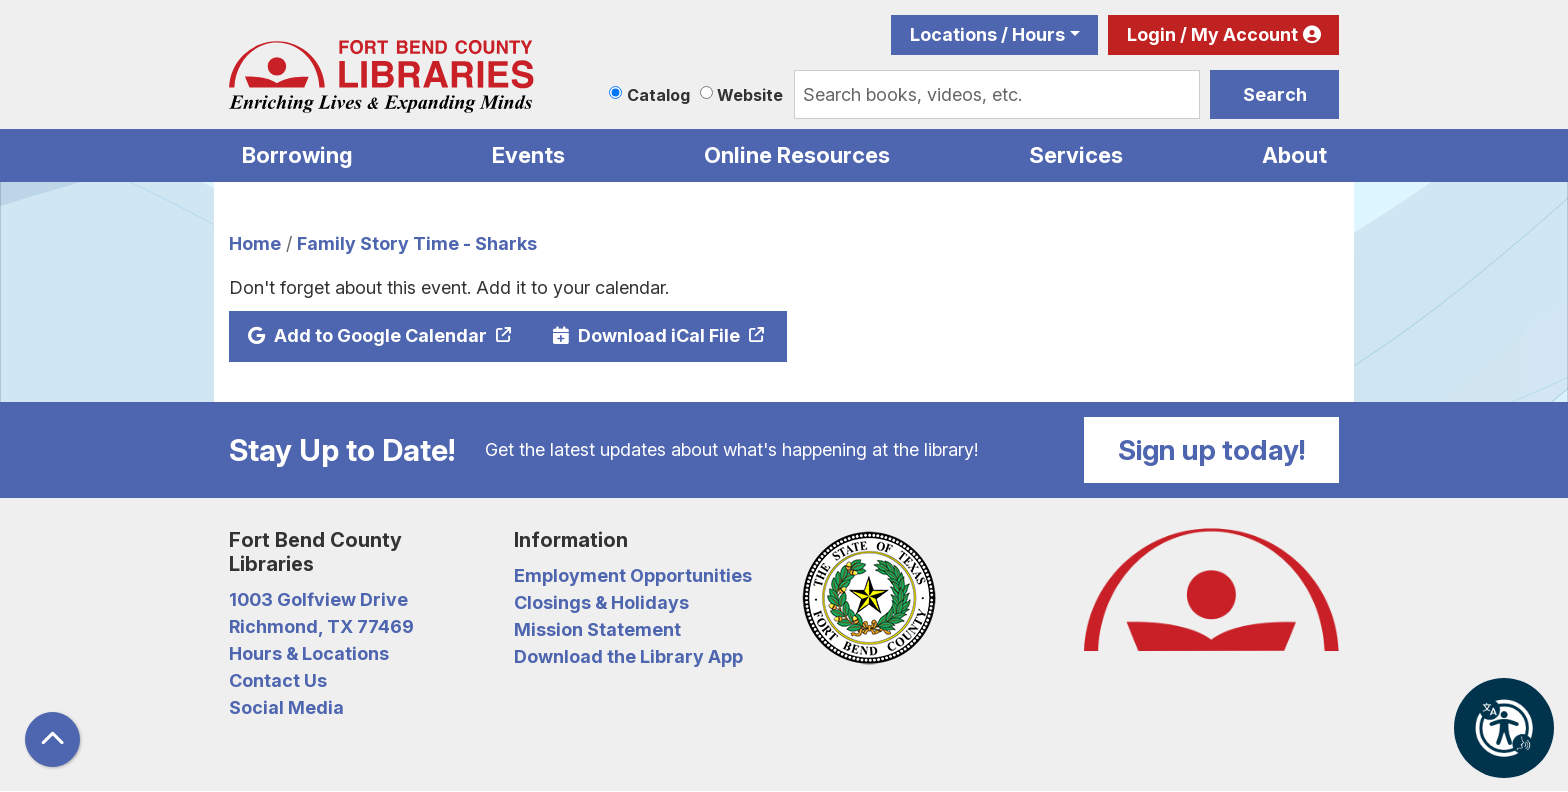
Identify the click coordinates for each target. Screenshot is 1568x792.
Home (255, 243)
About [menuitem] (1294, 155)
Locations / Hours (987, 34)
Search (1275, 94)
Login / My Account (1212, 34)
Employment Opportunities (633, 575)
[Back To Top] (52, 739)
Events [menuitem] (528, 155)
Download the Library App (628, 656)
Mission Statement (597, 629)
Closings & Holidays (601, 602)
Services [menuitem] (1076, 155)
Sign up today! (1212, 450)
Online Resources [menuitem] (797, 155)
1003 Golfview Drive (318, 599)
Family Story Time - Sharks (417, 243)
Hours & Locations (309, 653)
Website (750, 95)
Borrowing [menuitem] (297, 155)
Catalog (658, 95)
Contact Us (278, 680)
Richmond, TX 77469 (321, 626)
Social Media (286, 707)
